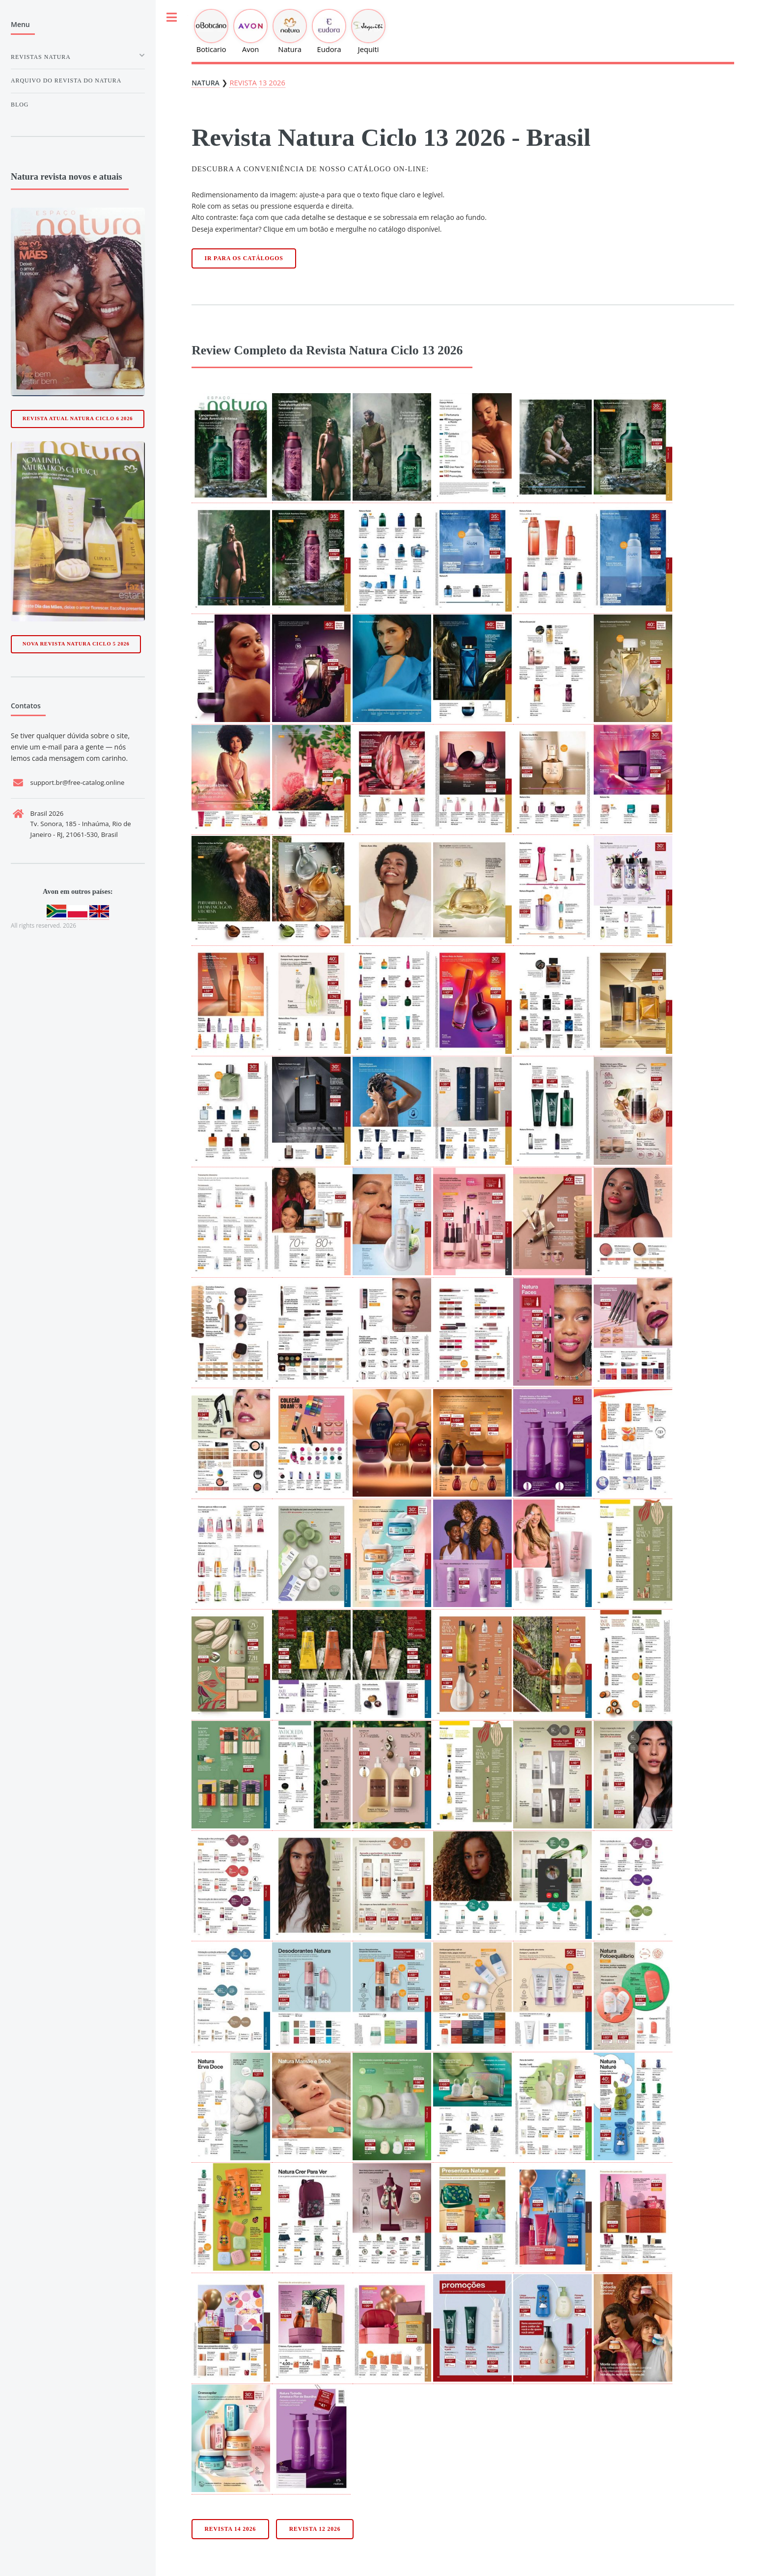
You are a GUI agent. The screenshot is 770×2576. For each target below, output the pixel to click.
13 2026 (272, 82)
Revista (242, 82)
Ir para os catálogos (244, 258)
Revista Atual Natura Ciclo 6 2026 (78, 418)
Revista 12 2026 (315, 2529)
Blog (19, 104)
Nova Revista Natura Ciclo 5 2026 (76, 643)
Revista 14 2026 (230, 2529)
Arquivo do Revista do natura (66, 80)
